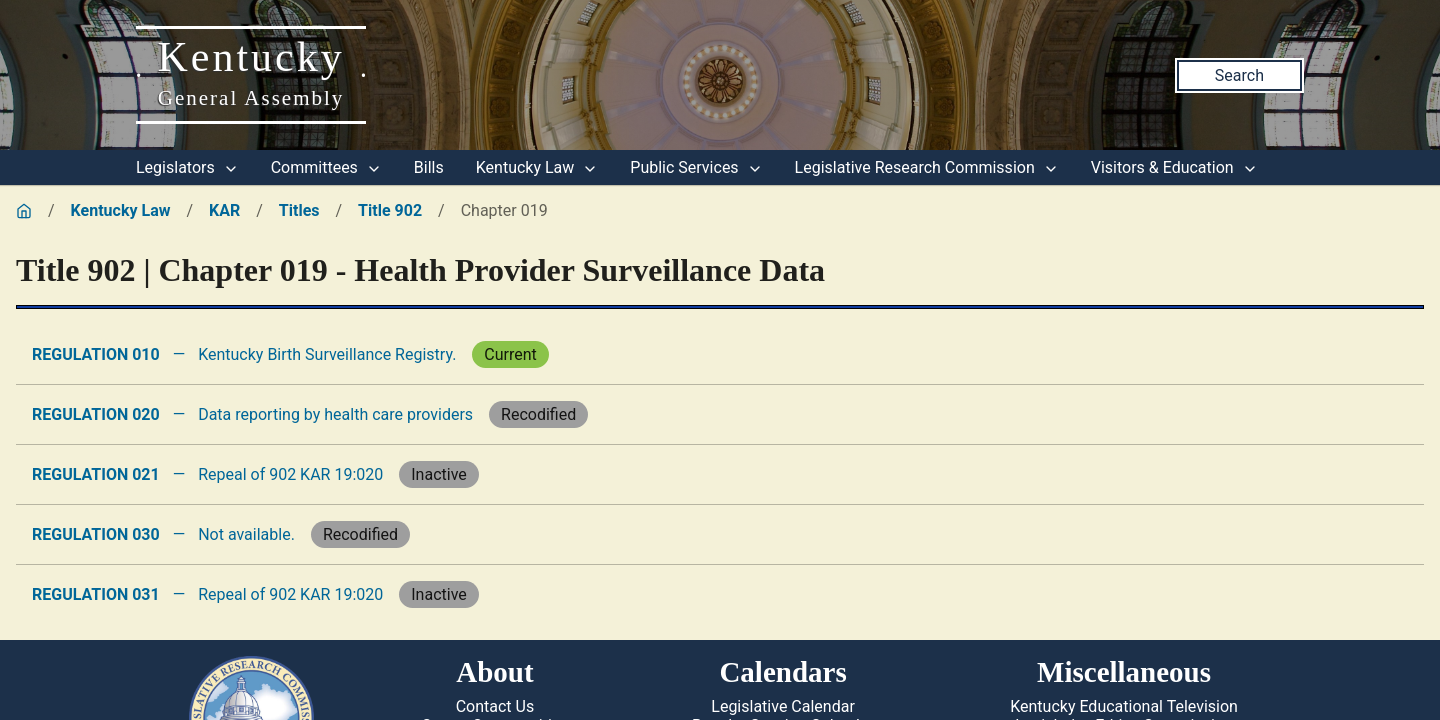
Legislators (187, 167)
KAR (224, 210)
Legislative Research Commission (927, 167)
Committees (326, 167)
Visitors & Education (1174, 167)
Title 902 (390, 210)
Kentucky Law (537, 167)
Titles (299, 210)
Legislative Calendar (783, 706)
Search (1239, 75)
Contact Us (495, 706)
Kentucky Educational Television (1124, 706)
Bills (429, 167)
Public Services (696, 167)
